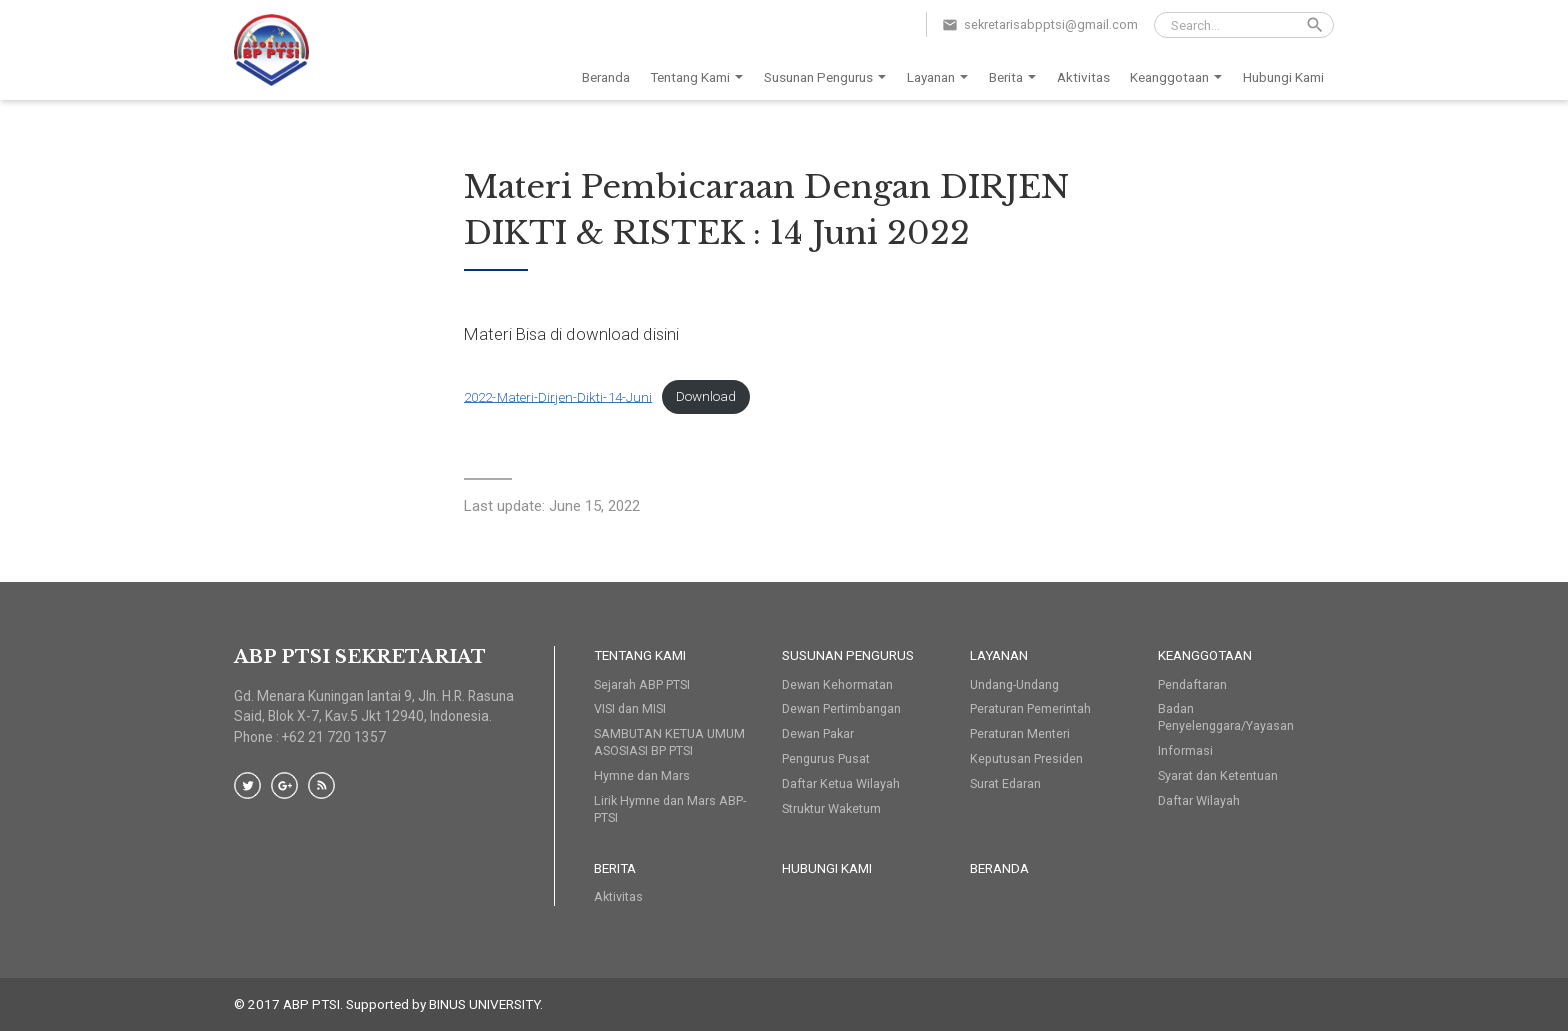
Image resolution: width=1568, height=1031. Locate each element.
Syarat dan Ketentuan (1218, 775)
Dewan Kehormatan (837, 684)
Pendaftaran (1192, 684)
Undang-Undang (1014, 684)
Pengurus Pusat (826, 758)
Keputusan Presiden (1026, 758)
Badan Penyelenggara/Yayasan (1226, 717)
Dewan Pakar (818, 733)
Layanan (941, 78)
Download (706, 396)
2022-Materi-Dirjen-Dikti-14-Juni (558, 396)
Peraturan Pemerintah (1030, 708)
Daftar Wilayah (1199, 800)
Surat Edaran (1005, 783)
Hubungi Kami (1283, 77)
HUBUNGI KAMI (827, 868)
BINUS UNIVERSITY (484, 1004)
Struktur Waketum (831, 808)
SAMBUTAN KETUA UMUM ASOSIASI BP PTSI (669, 742)
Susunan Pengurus (828, 78)
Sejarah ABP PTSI (642, 684)
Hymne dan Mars (642, 775)
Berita (1016, 78)
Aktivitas (1083, 77)
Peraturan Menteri (1020, 733)
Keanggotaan (1179, 78)
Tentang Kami (700, 78)
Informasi (1185, 750)
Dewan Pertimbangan (841, 708)
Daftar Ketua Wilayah (841, 783)
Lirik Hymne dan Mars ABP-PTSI (670, 809)
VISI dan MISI (630, 708)
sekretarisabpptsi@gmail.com (1051, 24)
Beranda (606, 77)
